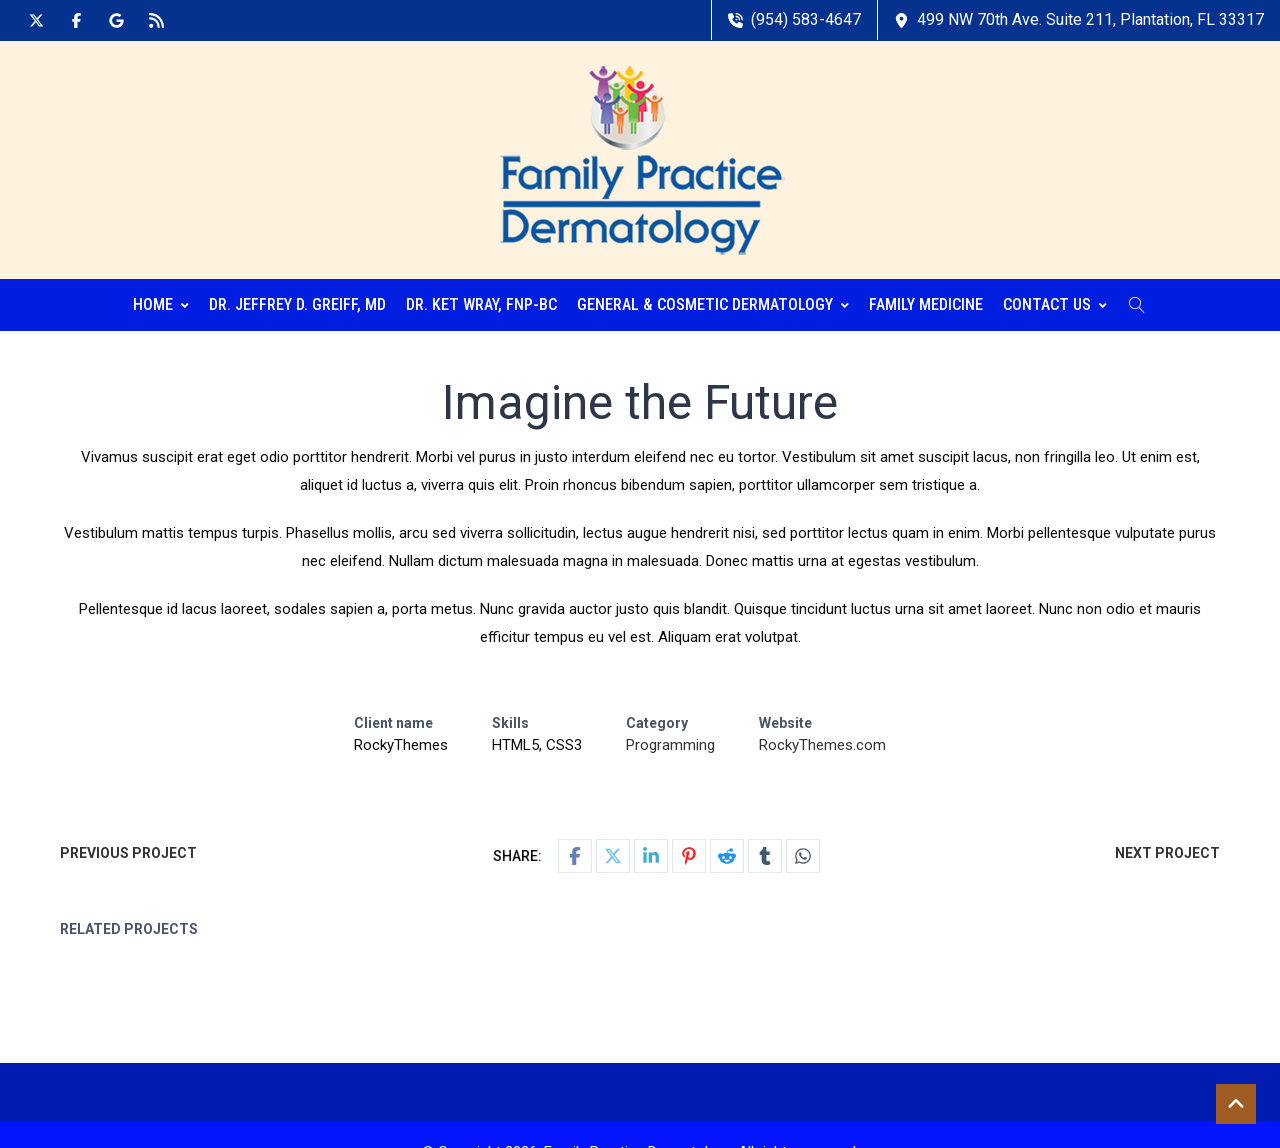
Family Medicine (926, 304)
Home (161, 304)
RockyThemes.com (822, 745)
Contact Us (1055, 304)
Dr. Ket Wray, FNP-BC (481, 304)
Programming (670, 745)
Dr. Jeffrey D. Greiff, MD (297, 304)
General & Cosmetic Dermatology (713, 304)
